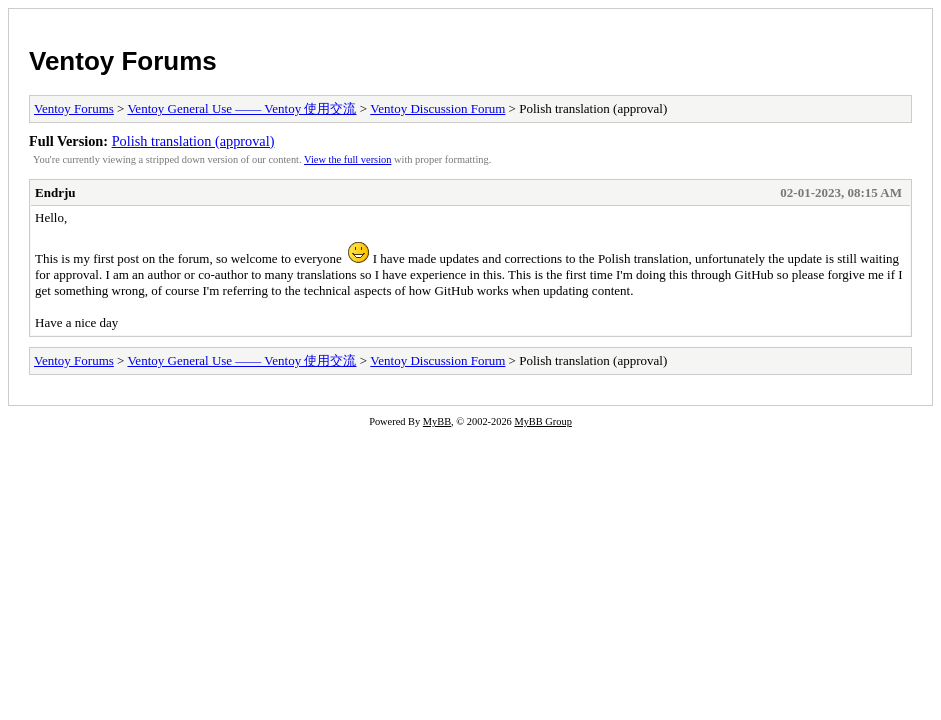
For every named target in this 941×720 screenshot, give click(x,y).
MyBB (437, 421)
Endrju (55, 192)
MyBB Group (542, 421)
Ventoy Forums (123, 61)
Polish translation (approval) (193, 141)
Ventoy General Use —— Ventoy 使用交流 (241, 108)
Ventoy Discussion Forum (437, 108)
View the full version (347, 159)
